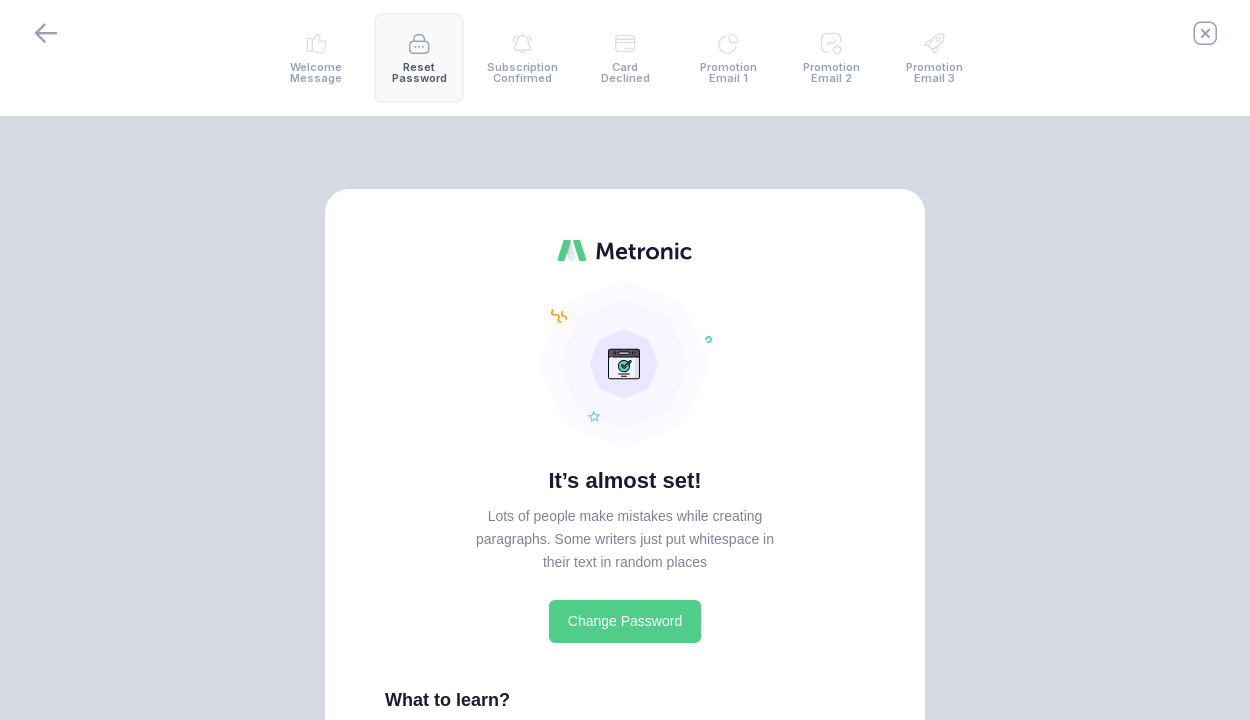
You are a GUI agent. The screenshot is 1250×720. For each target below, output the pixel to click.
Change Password (625, 621)
